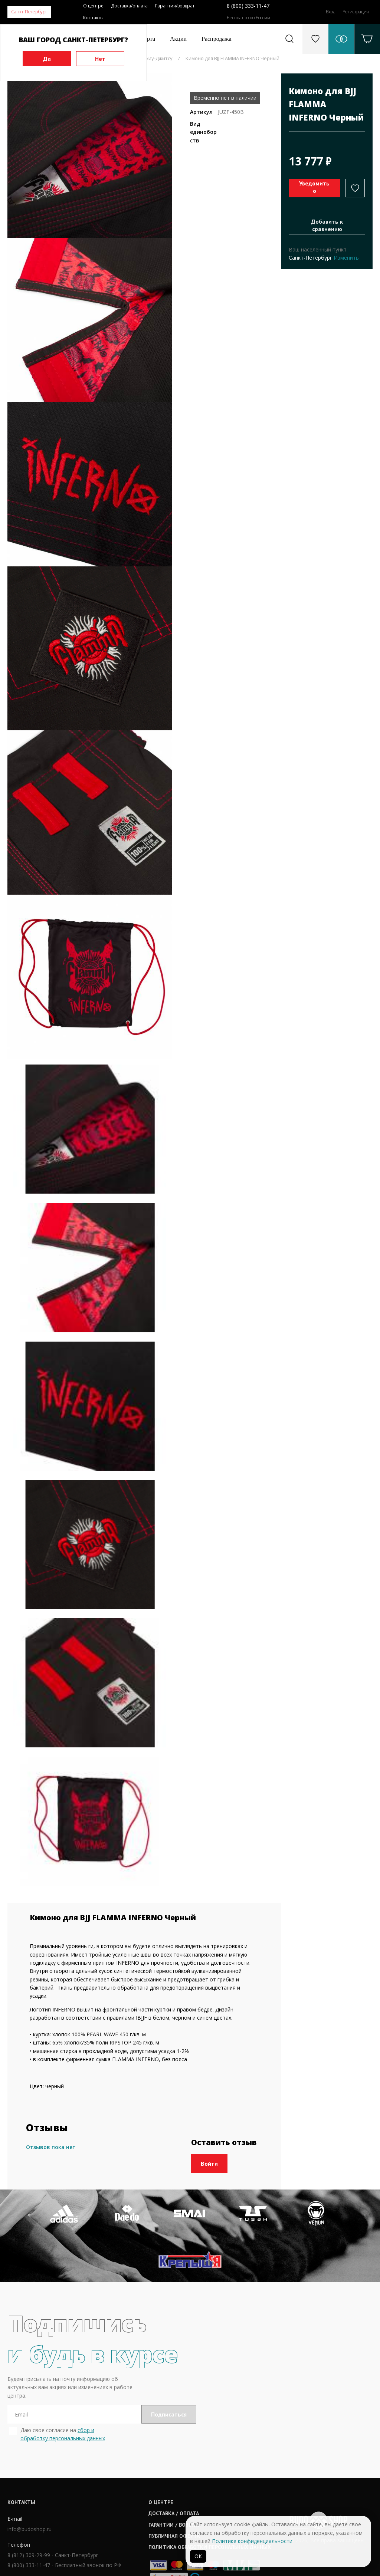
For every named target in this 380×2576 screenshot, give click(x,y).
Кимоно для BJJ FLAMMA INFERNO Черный (232, 58)
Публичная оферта (179, 2489)
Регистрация (356, 12)
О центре (93, 6)
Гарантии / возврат (180, 2478)
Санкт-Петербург (29, 12)
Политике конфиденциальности (252, 2540)
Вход (330, 12)
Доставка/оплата (129, 6)
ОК (198, 2556)
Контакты (93, 17)
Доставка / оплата (179, 2467)
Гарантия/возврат (174, 6)
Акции (178, 39)
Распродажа (217, 39)
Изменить (346, 257)
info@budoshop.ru (29, 2483)
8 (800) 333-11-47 (248, 5)
